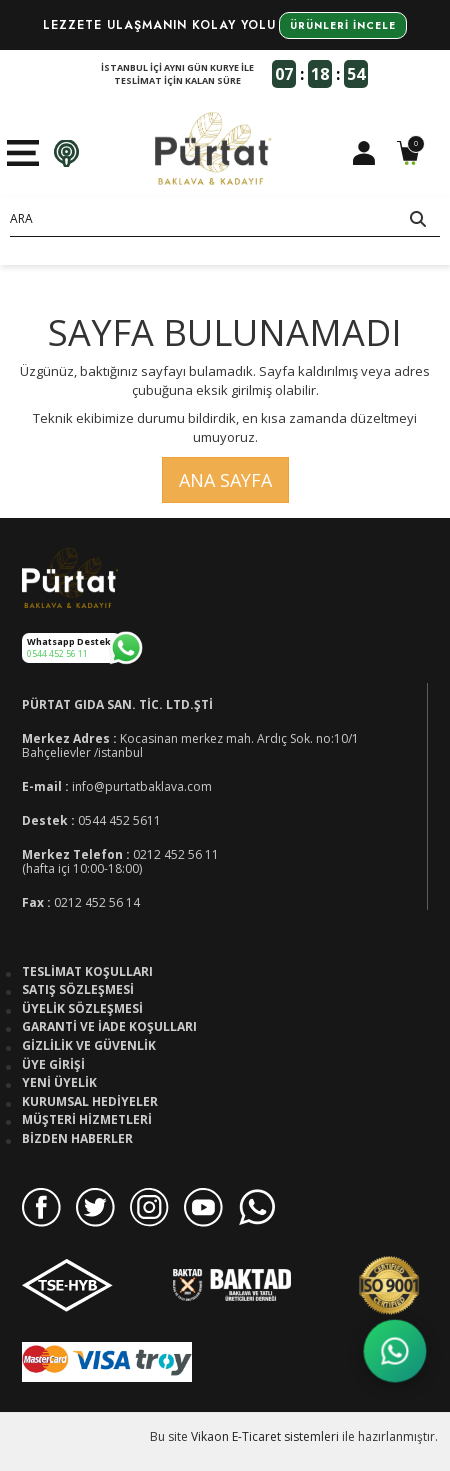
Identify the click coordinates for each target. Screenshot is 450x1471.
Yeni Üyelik (59, 1083)
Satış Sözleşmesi (78, 990)
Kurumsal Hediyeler (90, 1102)
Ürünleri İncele (343, 25)
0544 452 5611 (119, 820)
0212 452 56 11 (176, 854)
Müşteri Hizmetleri (87, 1120)
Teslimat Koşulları (87, 972)
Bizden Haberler (77, 1139)
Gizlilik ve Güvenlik (89, 1046)
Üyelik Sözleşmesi (82, 1009)
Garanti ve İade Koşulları (109, 1027)
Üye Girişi (53, 1065)
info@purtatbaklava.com (142, 786)
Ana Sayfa (225, 480)
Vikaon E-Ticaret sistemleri (265, 1436)
